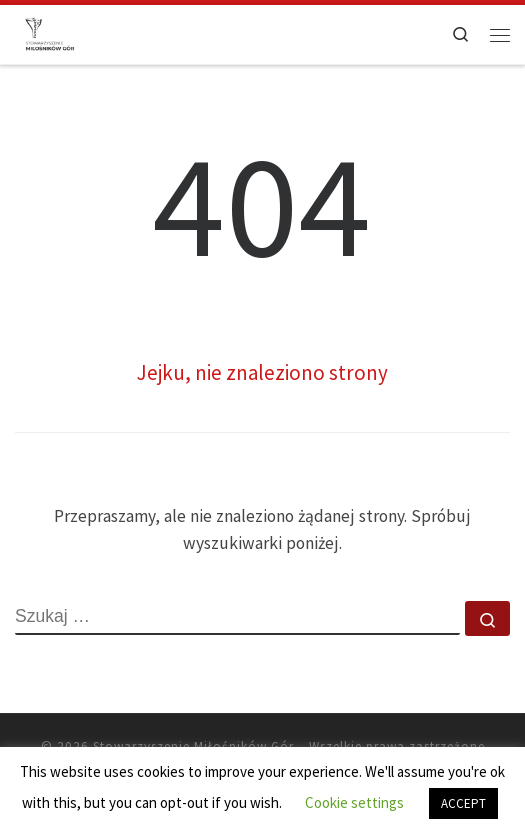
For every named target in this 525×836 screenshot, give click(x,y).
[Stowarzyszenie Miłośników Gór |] (49, 32)
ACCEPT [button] (463, 803)
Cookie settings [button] (354, 802)
